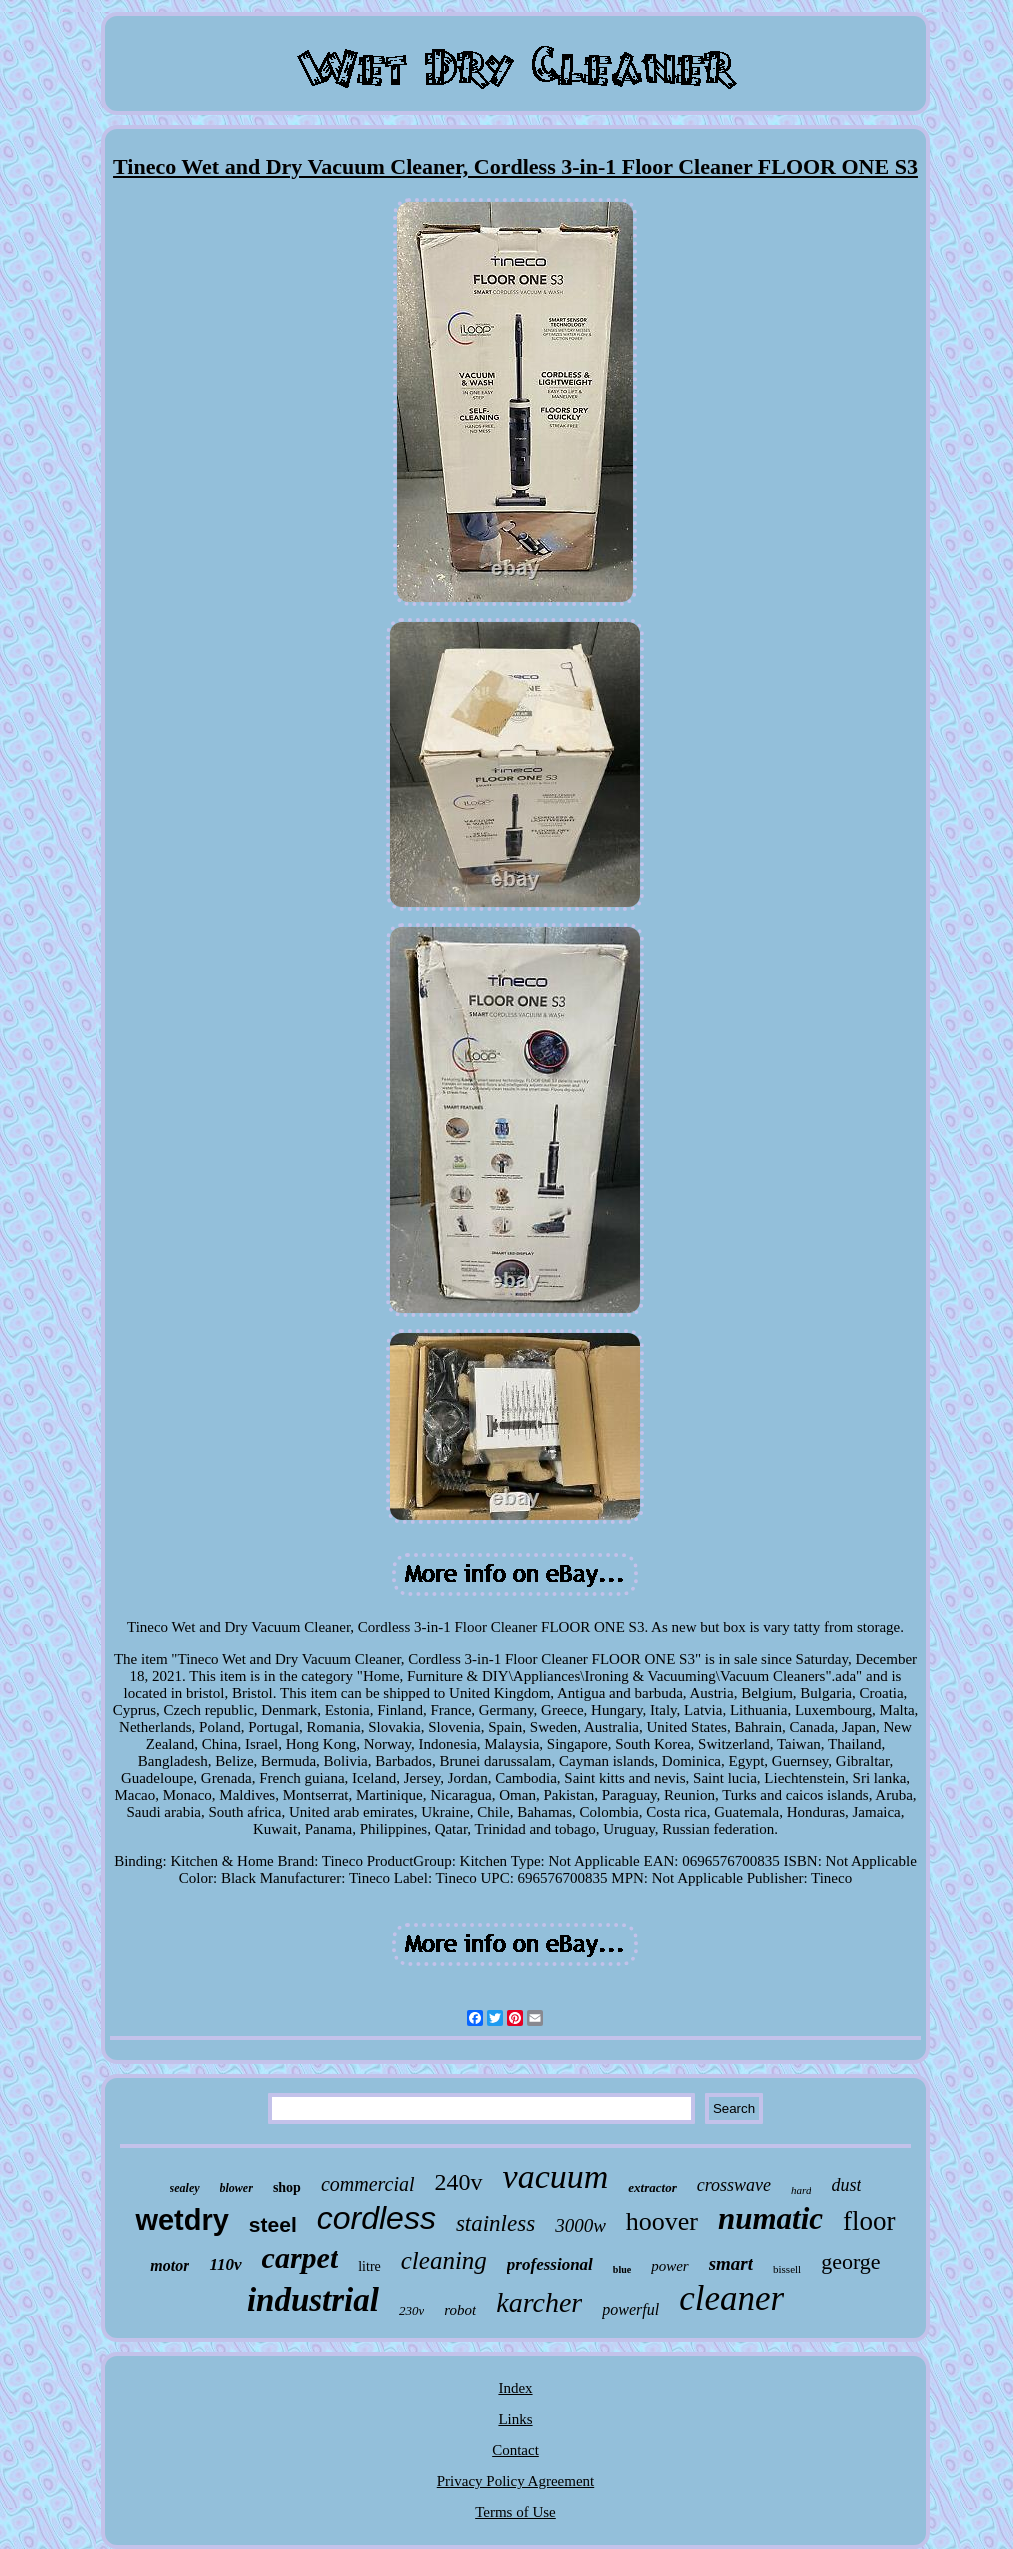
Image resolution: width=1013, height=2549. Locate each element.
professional (550, 2264)
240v (459, 2182)
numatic (770, 2218)
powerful (630, 2309)
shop (287, 2187)
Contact (515, 2450)
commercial (368, 2184)
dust (846, 2185)
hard (801, 2190)
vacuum (556, 2176)
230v (411, 2310)
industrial (313, 2300)
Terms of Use (515, 2512)
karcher (539, 2302)
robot (460, 2310)
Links (515, 2419)
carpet (300, 2257)
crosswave (734, 2185)
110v (225, 2264)
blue (622, 2269)
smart (731, 2263)
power (670, 2266)
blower (236, 2188)
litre (369, 2266)
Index (515, 2388)
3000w (580, 2225)
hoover (662, 2221)
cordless (376, 2218)
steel (273, 2224)
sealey (185, 2188)
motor (169, 2265)
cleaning (444, 2260)
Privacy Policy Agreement (515, 2481)
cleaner (731, 2298)
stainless (495, 2223)
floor (869, 2221)
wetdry (181, 2220)
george (850, 2261)
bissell (787, 2269)
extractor (652, 2187)
